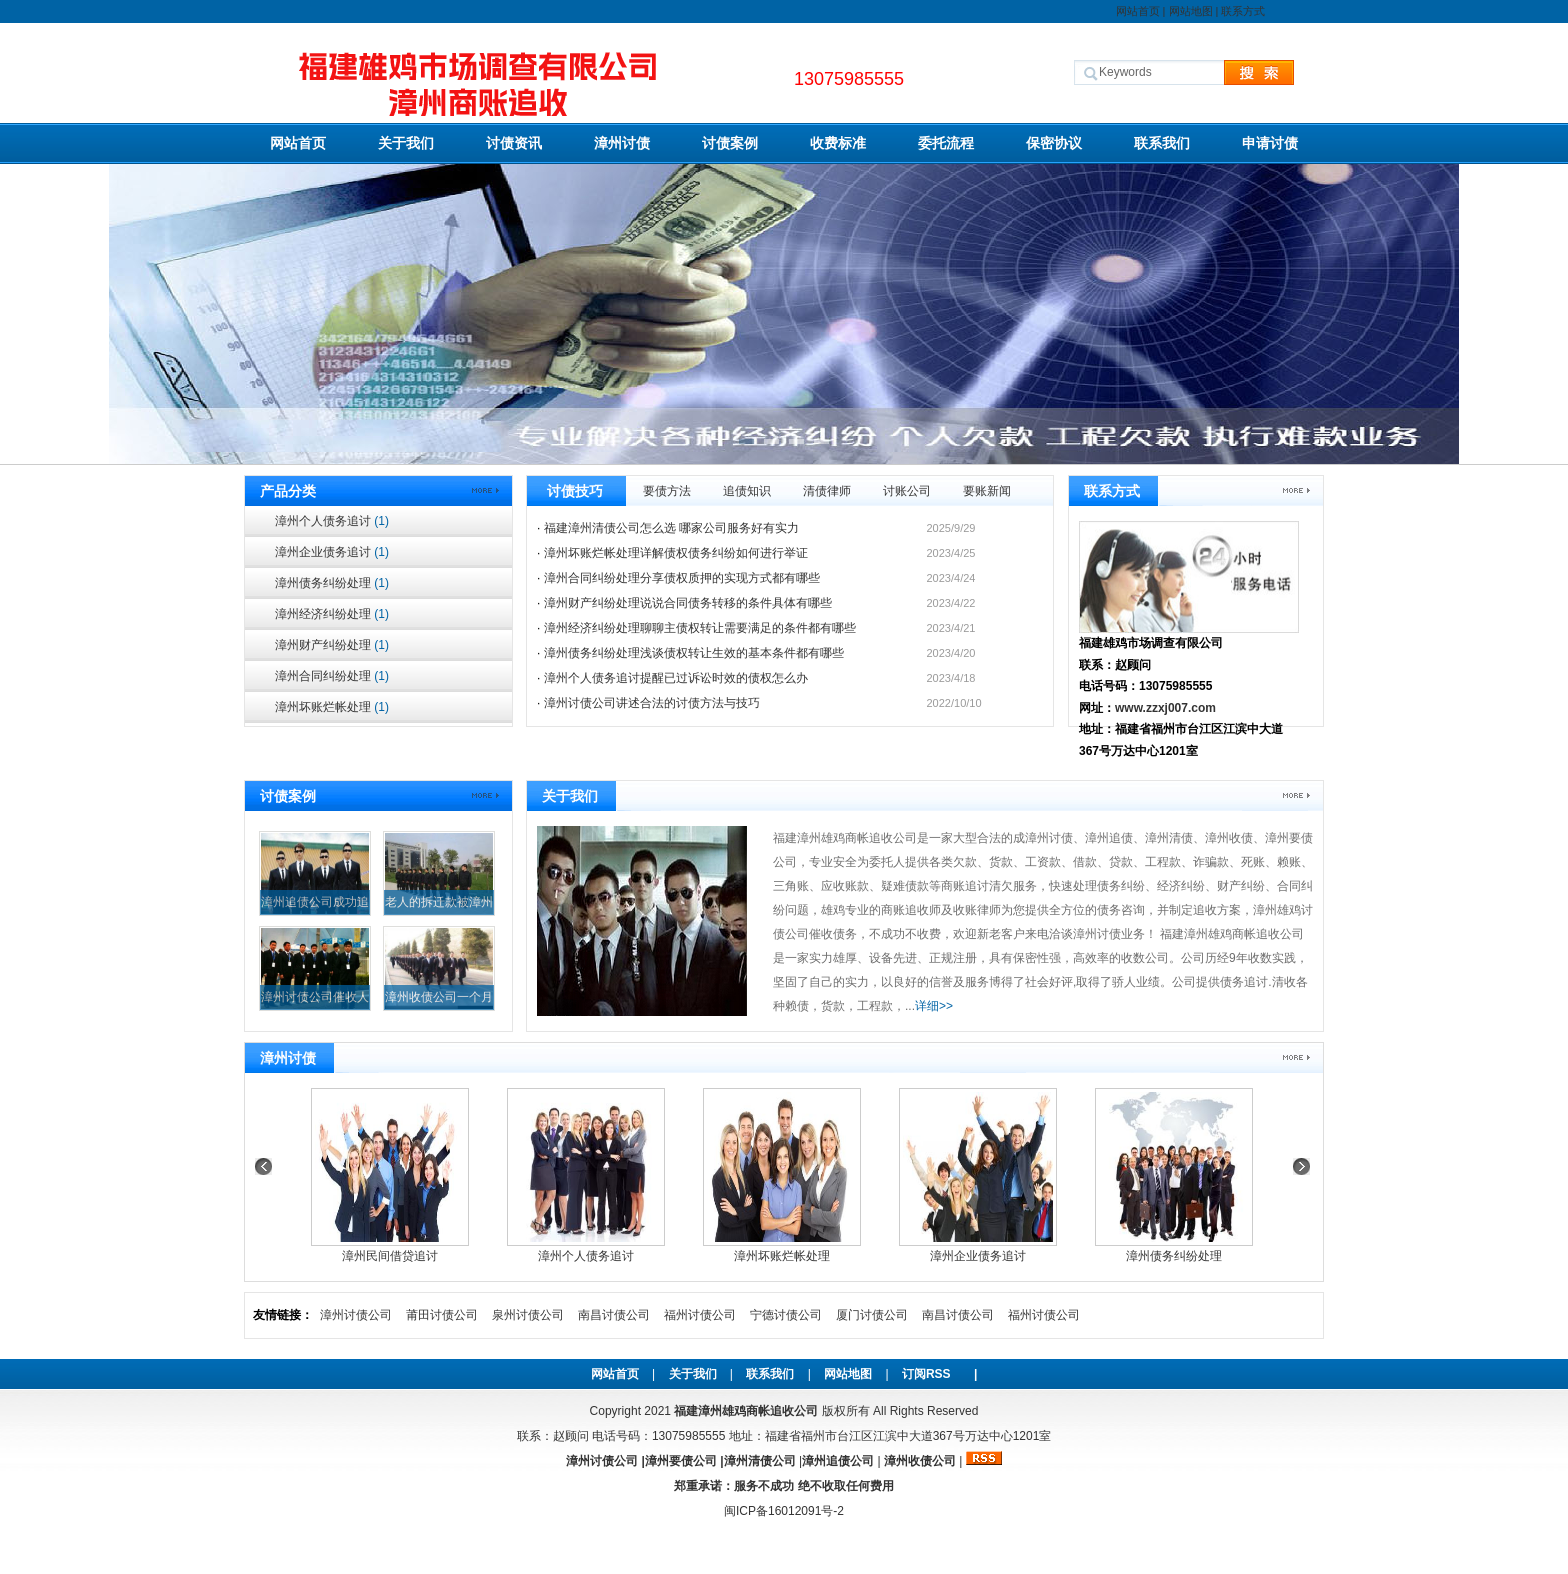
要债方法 (667, 491)
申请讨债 (1270, 143)
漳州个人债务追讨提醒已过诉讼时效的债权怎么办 (676, 678)
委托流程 (946, 143)
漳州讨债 (622, 143)
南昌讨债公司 (614, 1315)
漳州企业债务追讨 (332, 552)
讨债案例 (730, 143)
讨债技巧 (575, 491)
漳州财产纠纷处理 (332, 645)
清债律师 (827, 491)
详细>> (934, 1006)
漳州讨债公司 (356, 1315)
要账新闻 (987, 491)
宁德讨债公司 (786, 1315)
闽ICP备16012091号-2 (784, 1511)
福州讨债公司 (700, 1315)
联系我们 (1162, 143)
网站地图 (1191, 11)
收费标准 (838, 143)
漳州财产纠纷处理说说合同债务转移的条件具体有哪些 (688, 603)
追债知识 (747, 491)
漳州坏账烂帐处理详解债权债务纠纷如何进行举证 (676, 553)
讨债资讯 (514, 143)
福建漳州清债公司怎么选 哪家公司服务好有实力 (671, 528)
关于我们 (406, 143)
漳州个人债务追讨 (332, 521)
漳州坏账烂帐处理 (332, 707)
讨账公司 (907, 491)
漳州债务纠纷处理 (332, 583)
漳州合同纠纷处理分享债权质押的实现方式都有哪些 (682, 578)
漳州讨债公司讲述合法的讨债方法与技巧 (652, 703)
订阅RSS (926, 1374)
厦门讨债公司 (872, 1315)
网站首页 (1138, 11)
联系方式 (1243, 11)
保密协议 (1054, 143)
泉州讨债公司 (528, 1315)
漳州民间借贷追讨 (390, 1256)
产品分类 (288, 491)
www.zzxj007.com (1165, 708)
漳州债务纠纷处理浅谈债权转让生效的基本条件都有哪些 (694, 653)
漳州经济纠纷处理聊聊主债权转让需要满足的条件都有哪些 (700, 628)
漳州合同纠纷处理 (332, 676)
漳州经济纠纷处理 (332, 614)
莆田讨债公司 (442, 1315)
